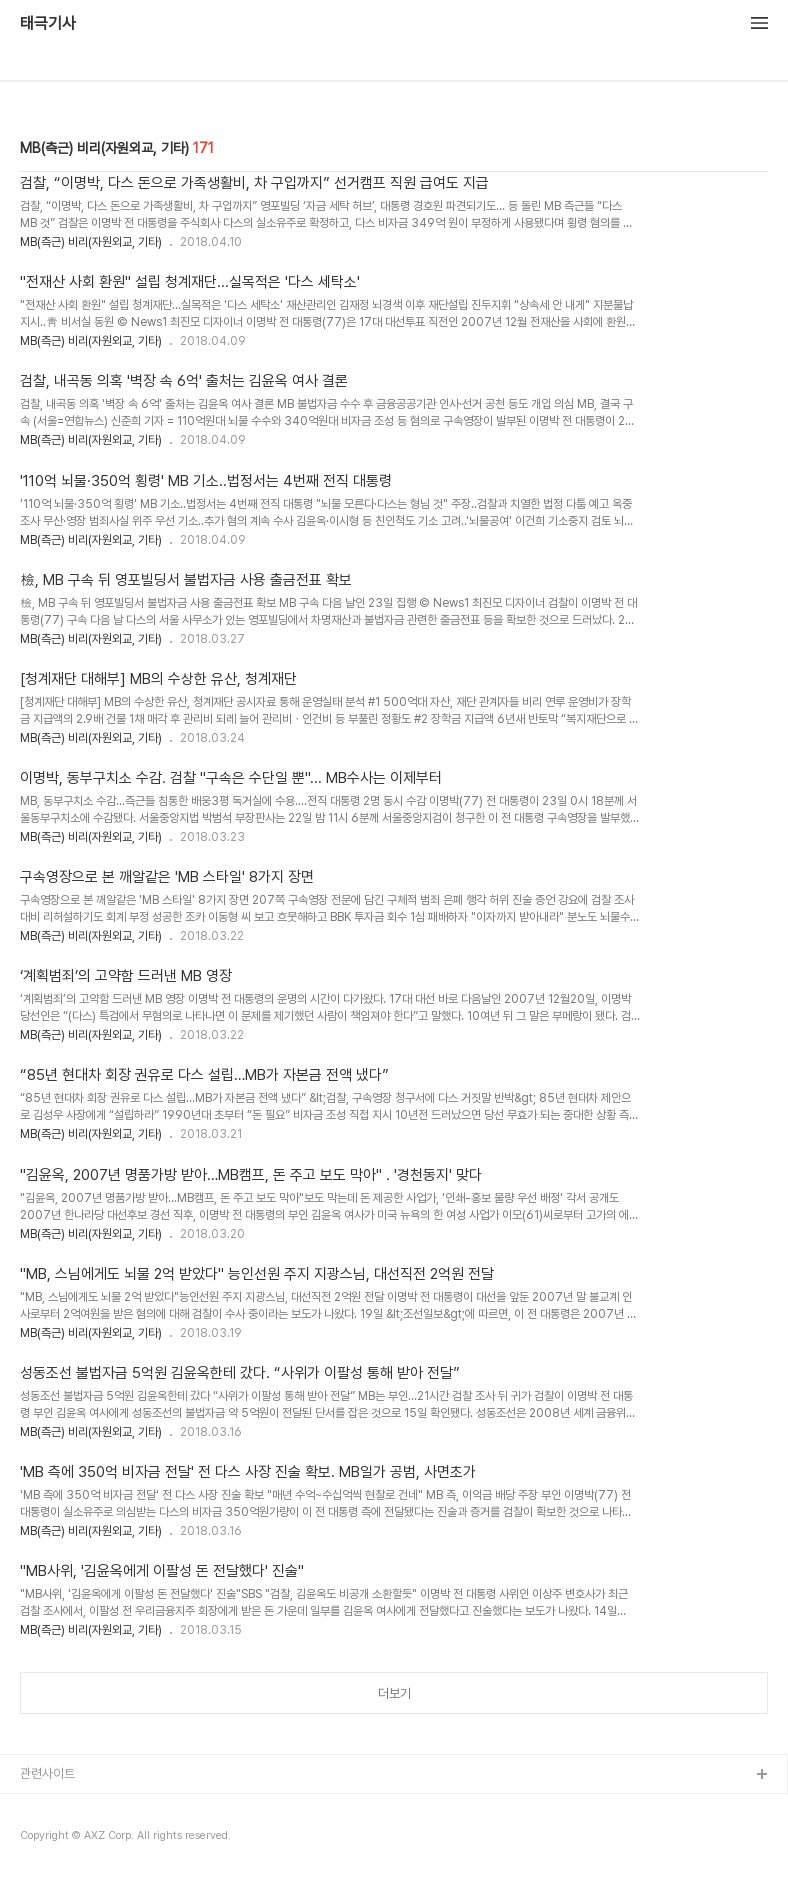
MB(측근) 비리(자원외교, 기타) (91, 242)
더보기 (394, 1693)
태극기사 (48, 24)
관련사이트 (47, 1773)
